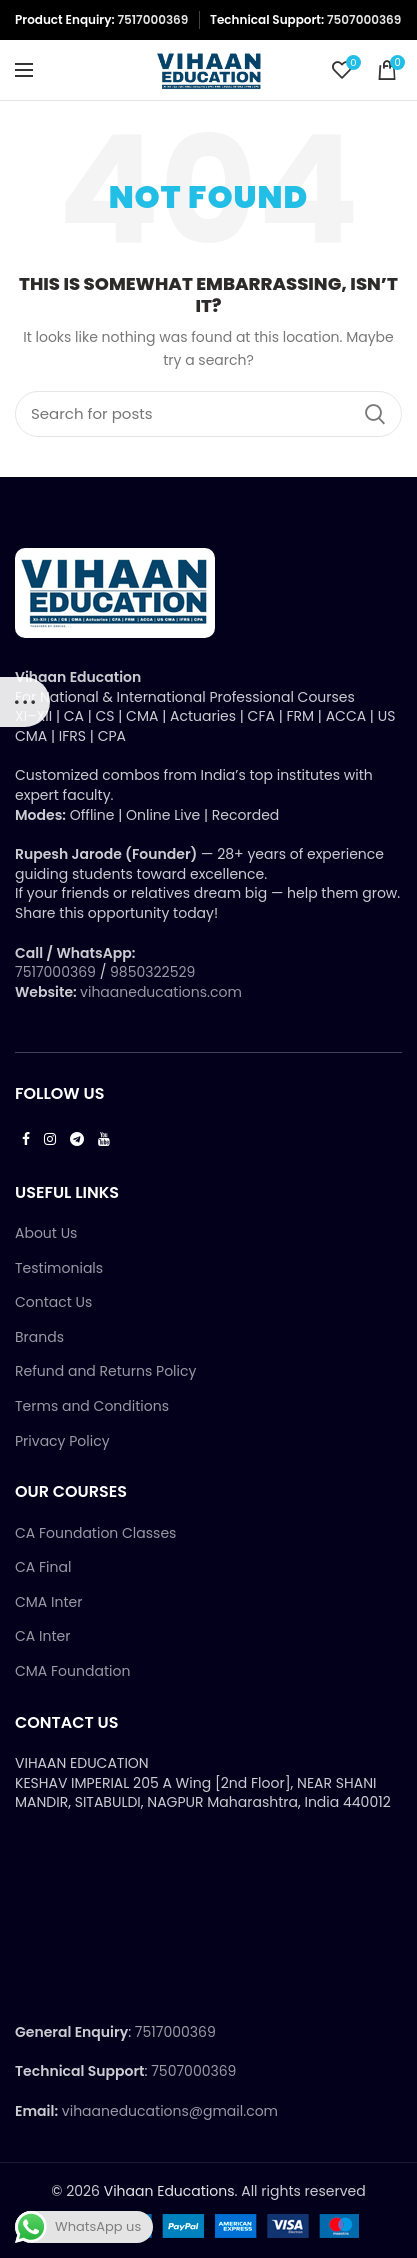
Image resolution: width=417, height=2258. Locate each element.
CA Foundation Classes (95, 1533)
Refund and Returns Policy (105, 1371)
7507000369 (364, 19)
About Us (46, 1233)
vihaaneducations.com (161, 992)
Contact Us (53, 1302)
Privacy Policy (62, 1441)
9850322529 (152, 972)
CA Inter (42, 1636)
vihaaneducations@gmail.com (170, 2111)
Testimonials (59, 1268)
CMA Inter (48, 1602)
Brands (39, 1337)
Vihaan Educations (169, 2191)
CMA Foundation (72, 1671)
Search (375, 414)
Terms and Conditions (92, 1406)
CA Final (43, 1567)
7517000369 (152, 19)
